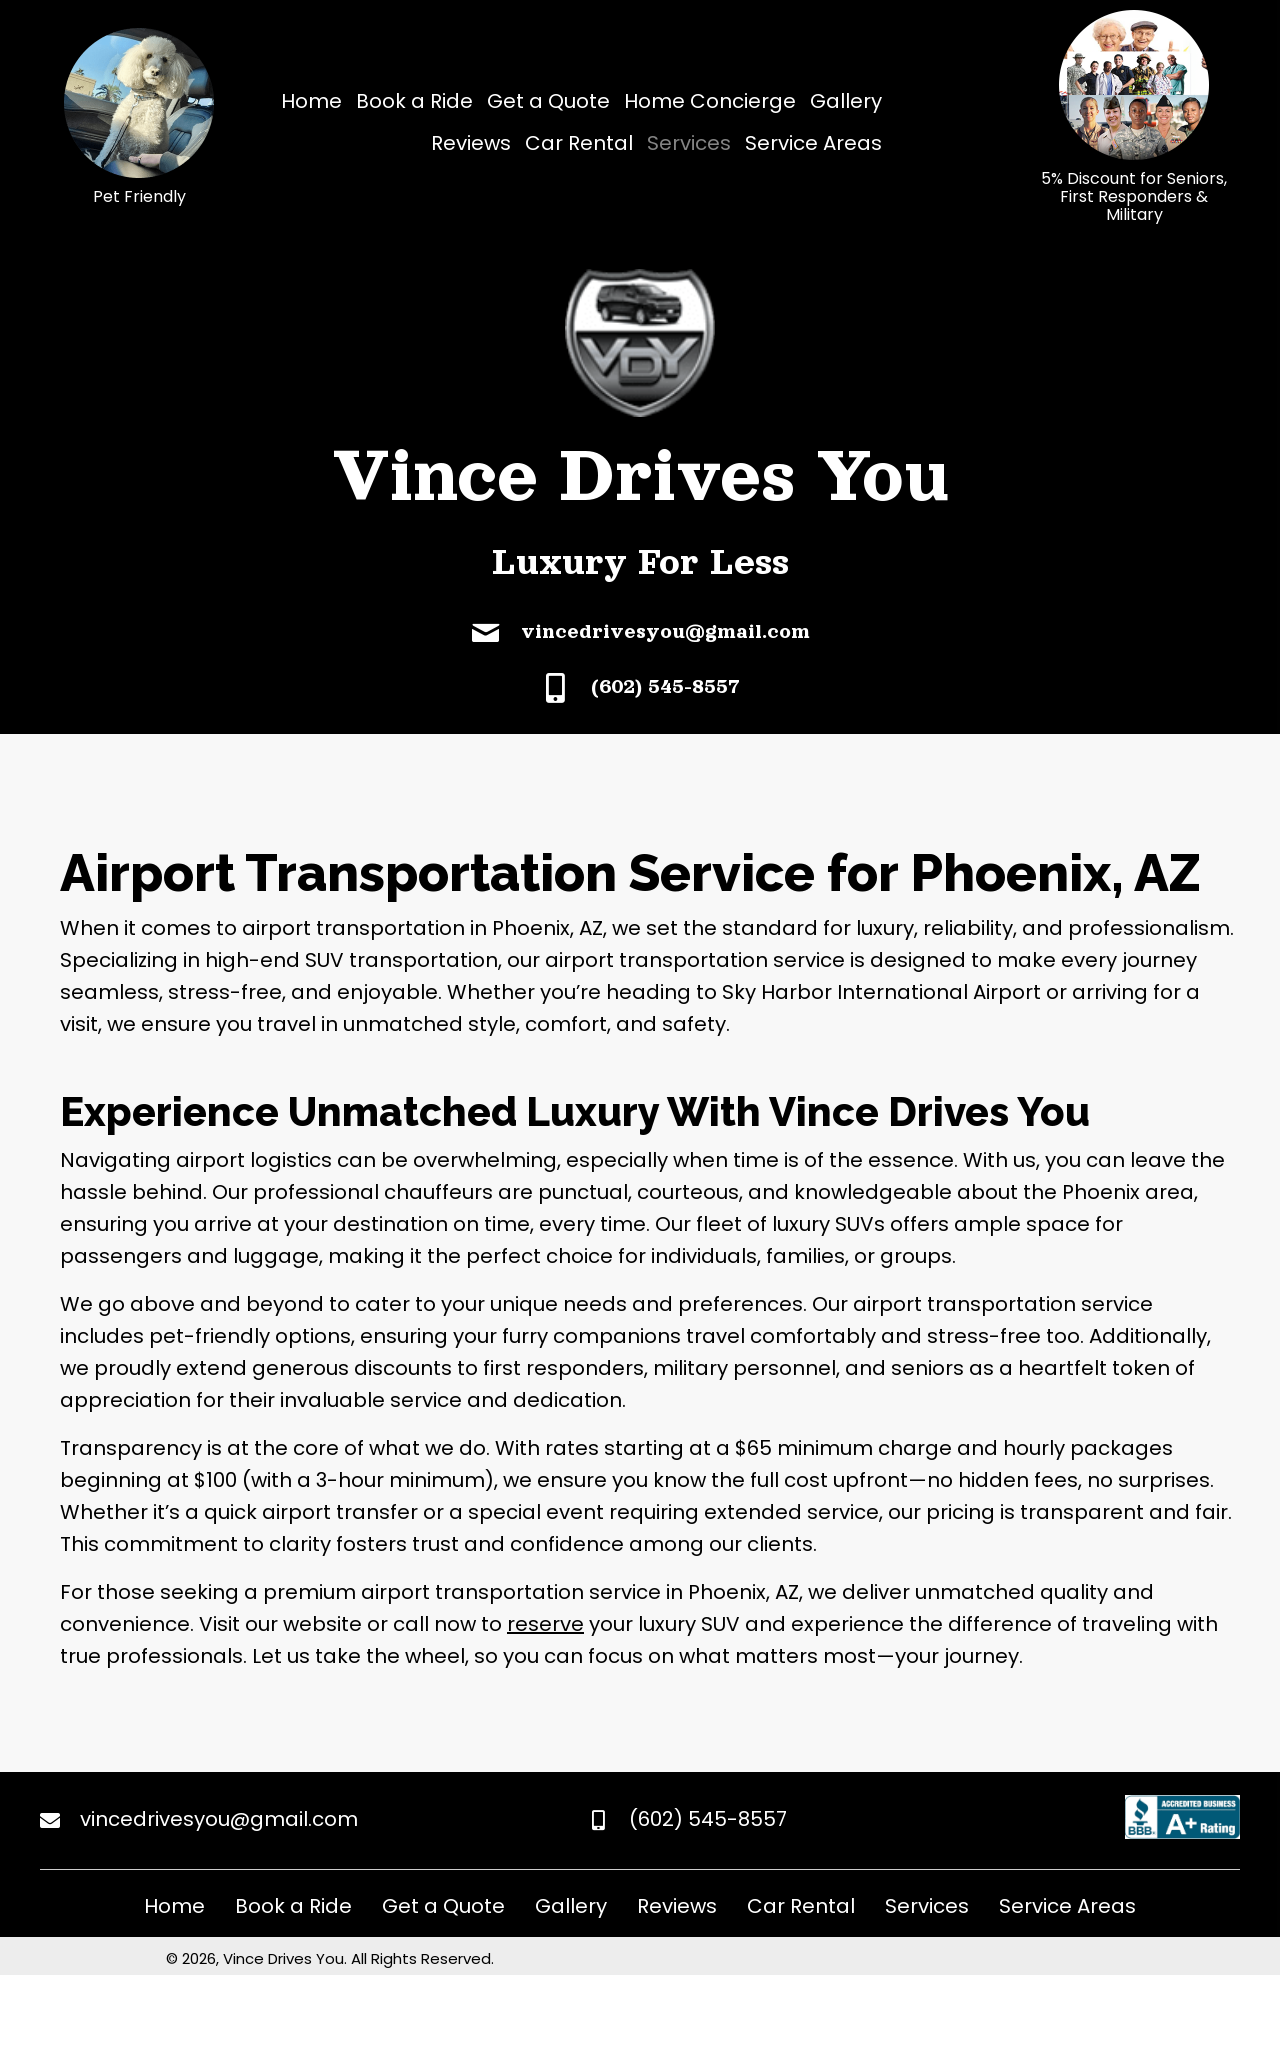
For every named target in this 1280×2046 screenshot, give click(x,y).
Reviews (677, 1906)
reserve (545, 1624)
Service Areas (1067, 1906)
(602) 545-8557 (665, 686)
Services (927, 1906)
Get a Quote (443, 1906)
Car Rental (801, 1906)
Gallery (571, 1906)
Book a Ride (293, 1906)
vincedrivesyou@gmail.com (665, 631)
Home (174, 1906)
